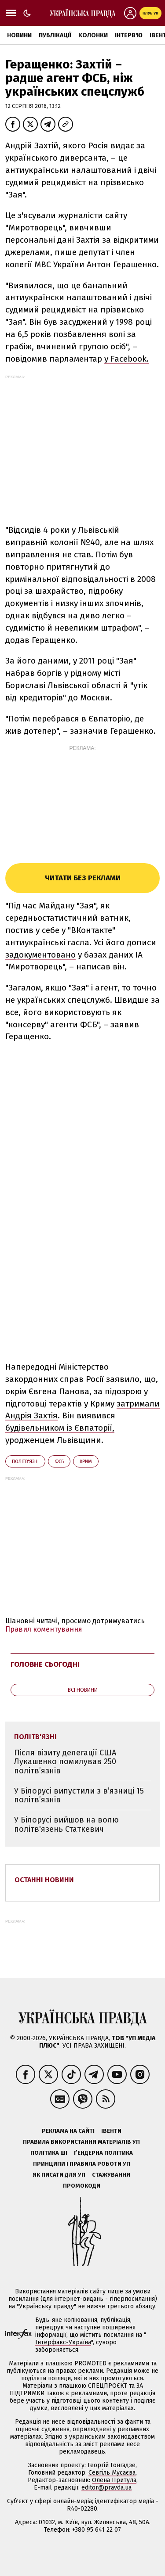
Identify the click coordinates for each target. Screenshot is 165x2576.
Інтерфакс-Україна (63, 2342)
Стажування (111, 2174)
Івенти (111, 2131)
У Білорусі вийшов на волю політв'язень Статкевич (66, 1824)
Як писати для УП (59, 2174)
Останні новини (44, 1880)
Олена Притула (114, 2480)
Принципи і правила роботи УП (81, 2163)
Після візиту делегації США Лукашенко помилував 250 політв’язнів (65, 1762)
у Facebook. (126, 359)
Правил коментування (43, 1629)
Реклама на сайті (68, 2131)
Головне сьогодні (45, 1664)
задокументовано (40, 955)
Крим (86, 1461)
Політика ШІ (48, 2152)
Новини (19, 35)
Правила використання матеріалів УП (81, 2141)
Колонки (93, 35)
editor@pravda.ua (106, 2487)
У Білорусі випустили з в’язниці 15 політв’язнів (79, 1795)
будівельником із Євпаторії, (59, 1428)
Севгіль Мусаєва (112, 2472)
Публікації (55, 35)
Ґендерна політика (103, 2152)
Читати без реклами (83, 878)
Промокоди (81, 2185)
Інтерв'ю (129, 35)
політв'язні (25, 1461)
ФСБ (59, 1461)
